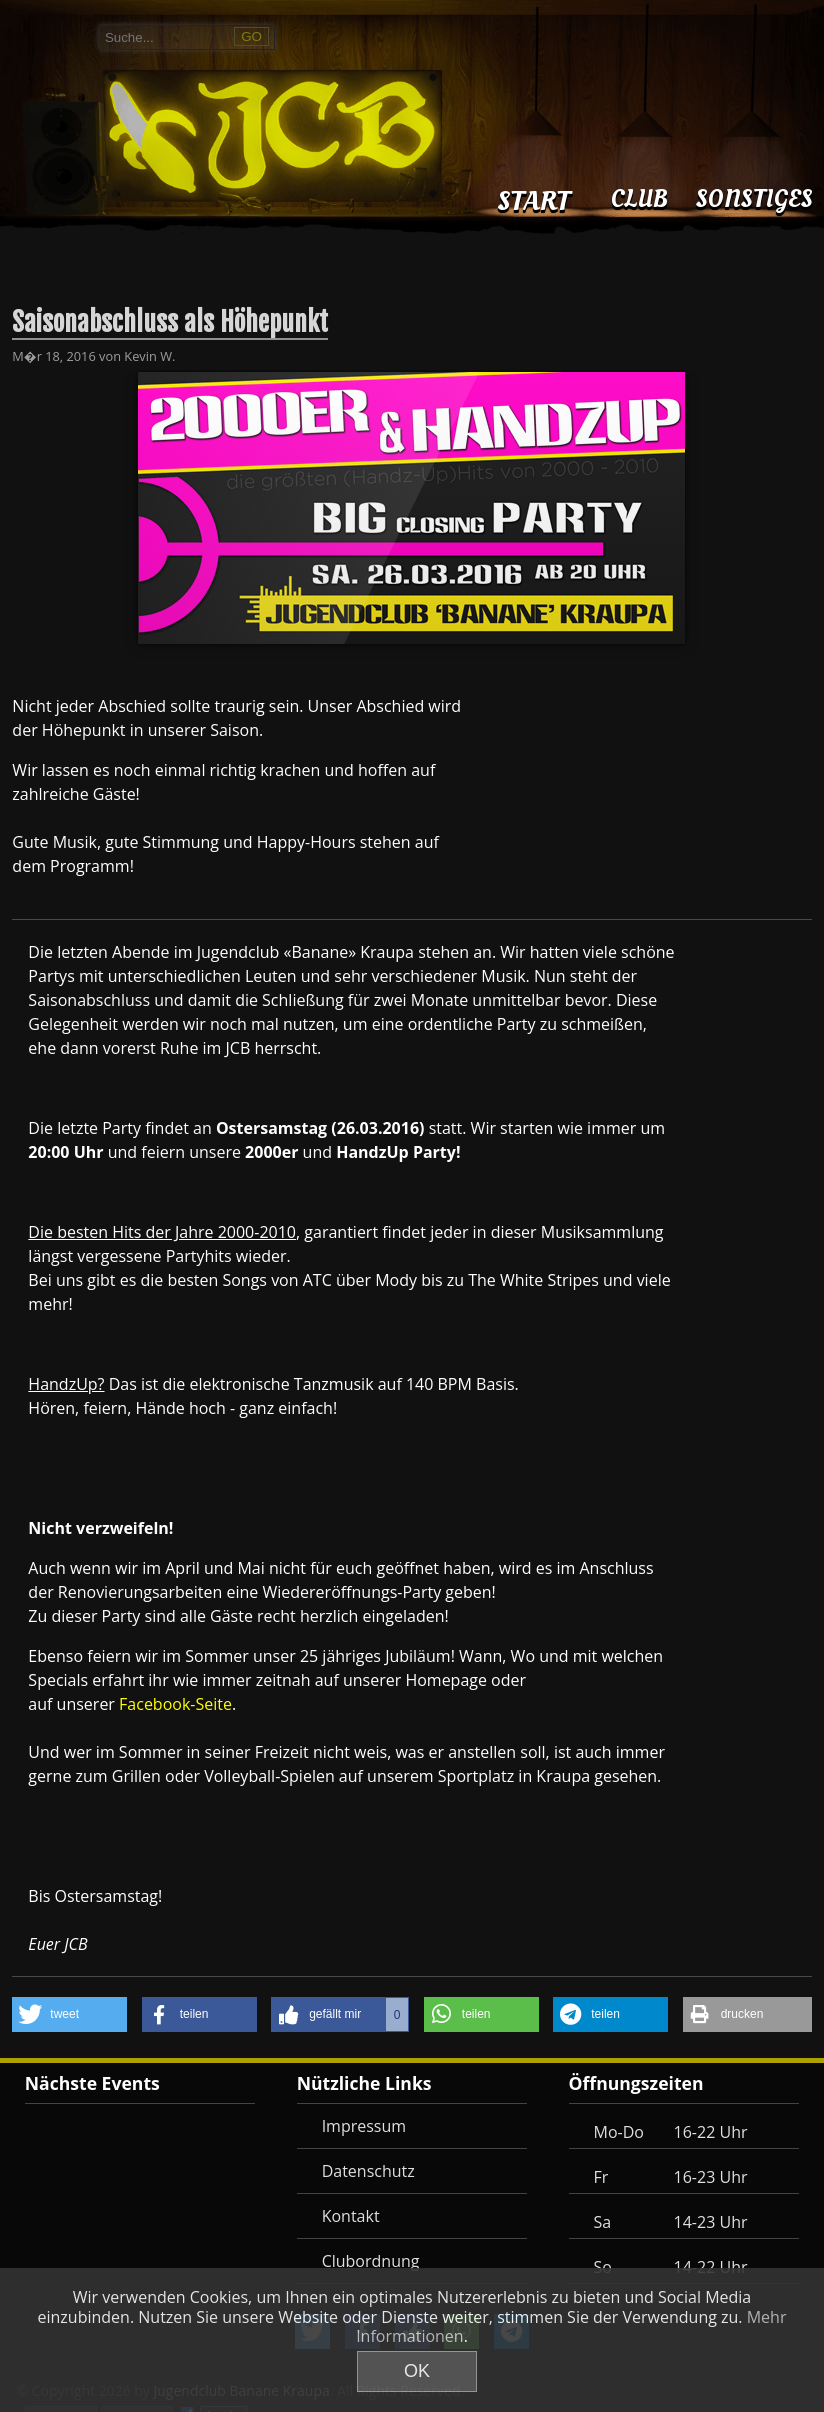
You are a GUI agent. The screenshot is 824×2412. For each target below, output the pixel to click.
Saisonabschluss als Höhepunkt (170, 322)
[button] (69, 2014)
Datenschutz (368, 2171)
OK (417, 2371)
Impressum (364, 2126)
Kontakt (351, 2216)
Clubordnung (371, 2261)
